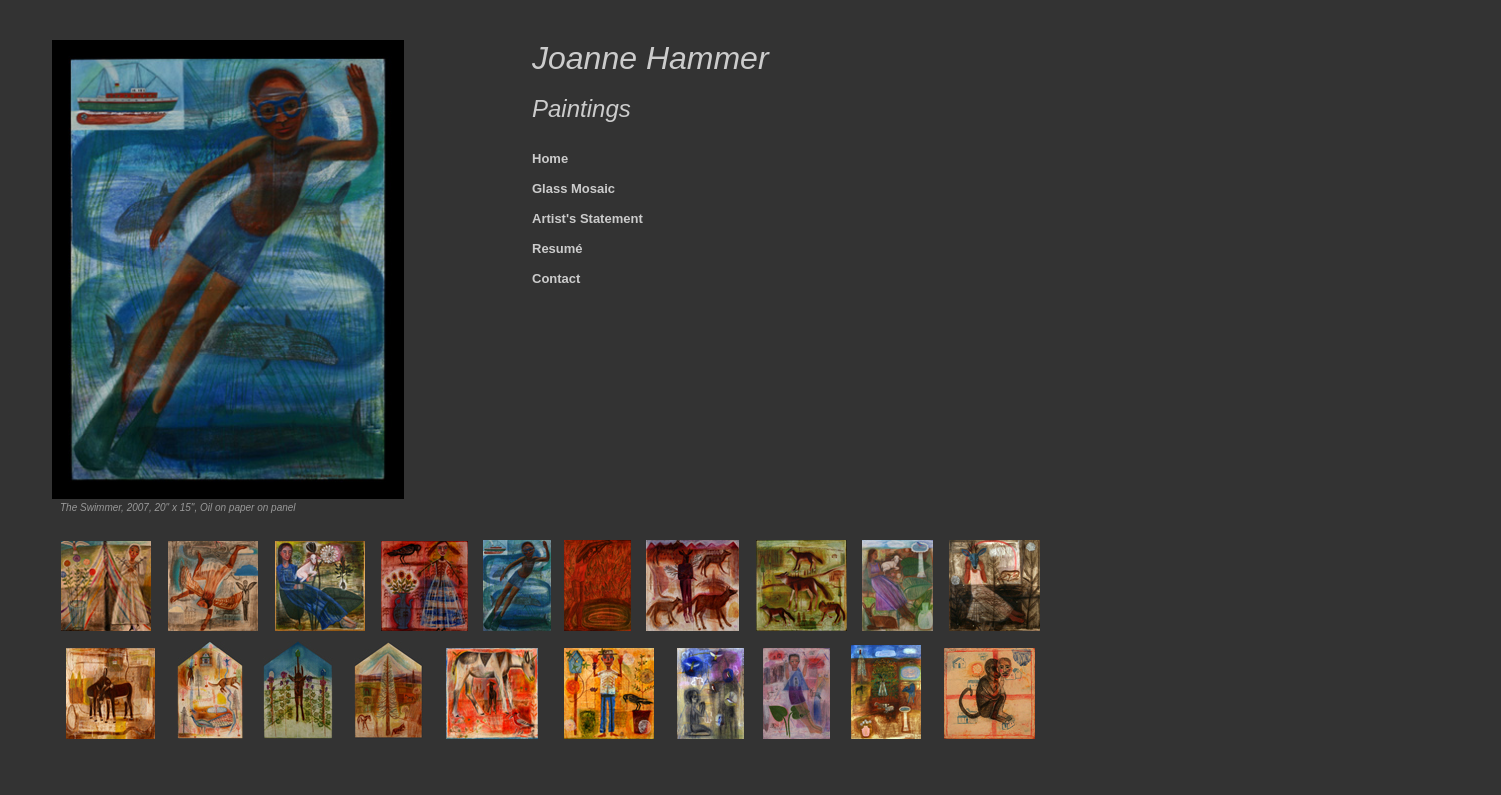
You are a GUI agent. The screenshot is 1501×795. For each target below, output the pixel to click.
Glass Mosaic (573, 188)
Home (550, 158)
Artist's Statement (587, 218)
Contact (556, 278)
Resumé (557, 248)
